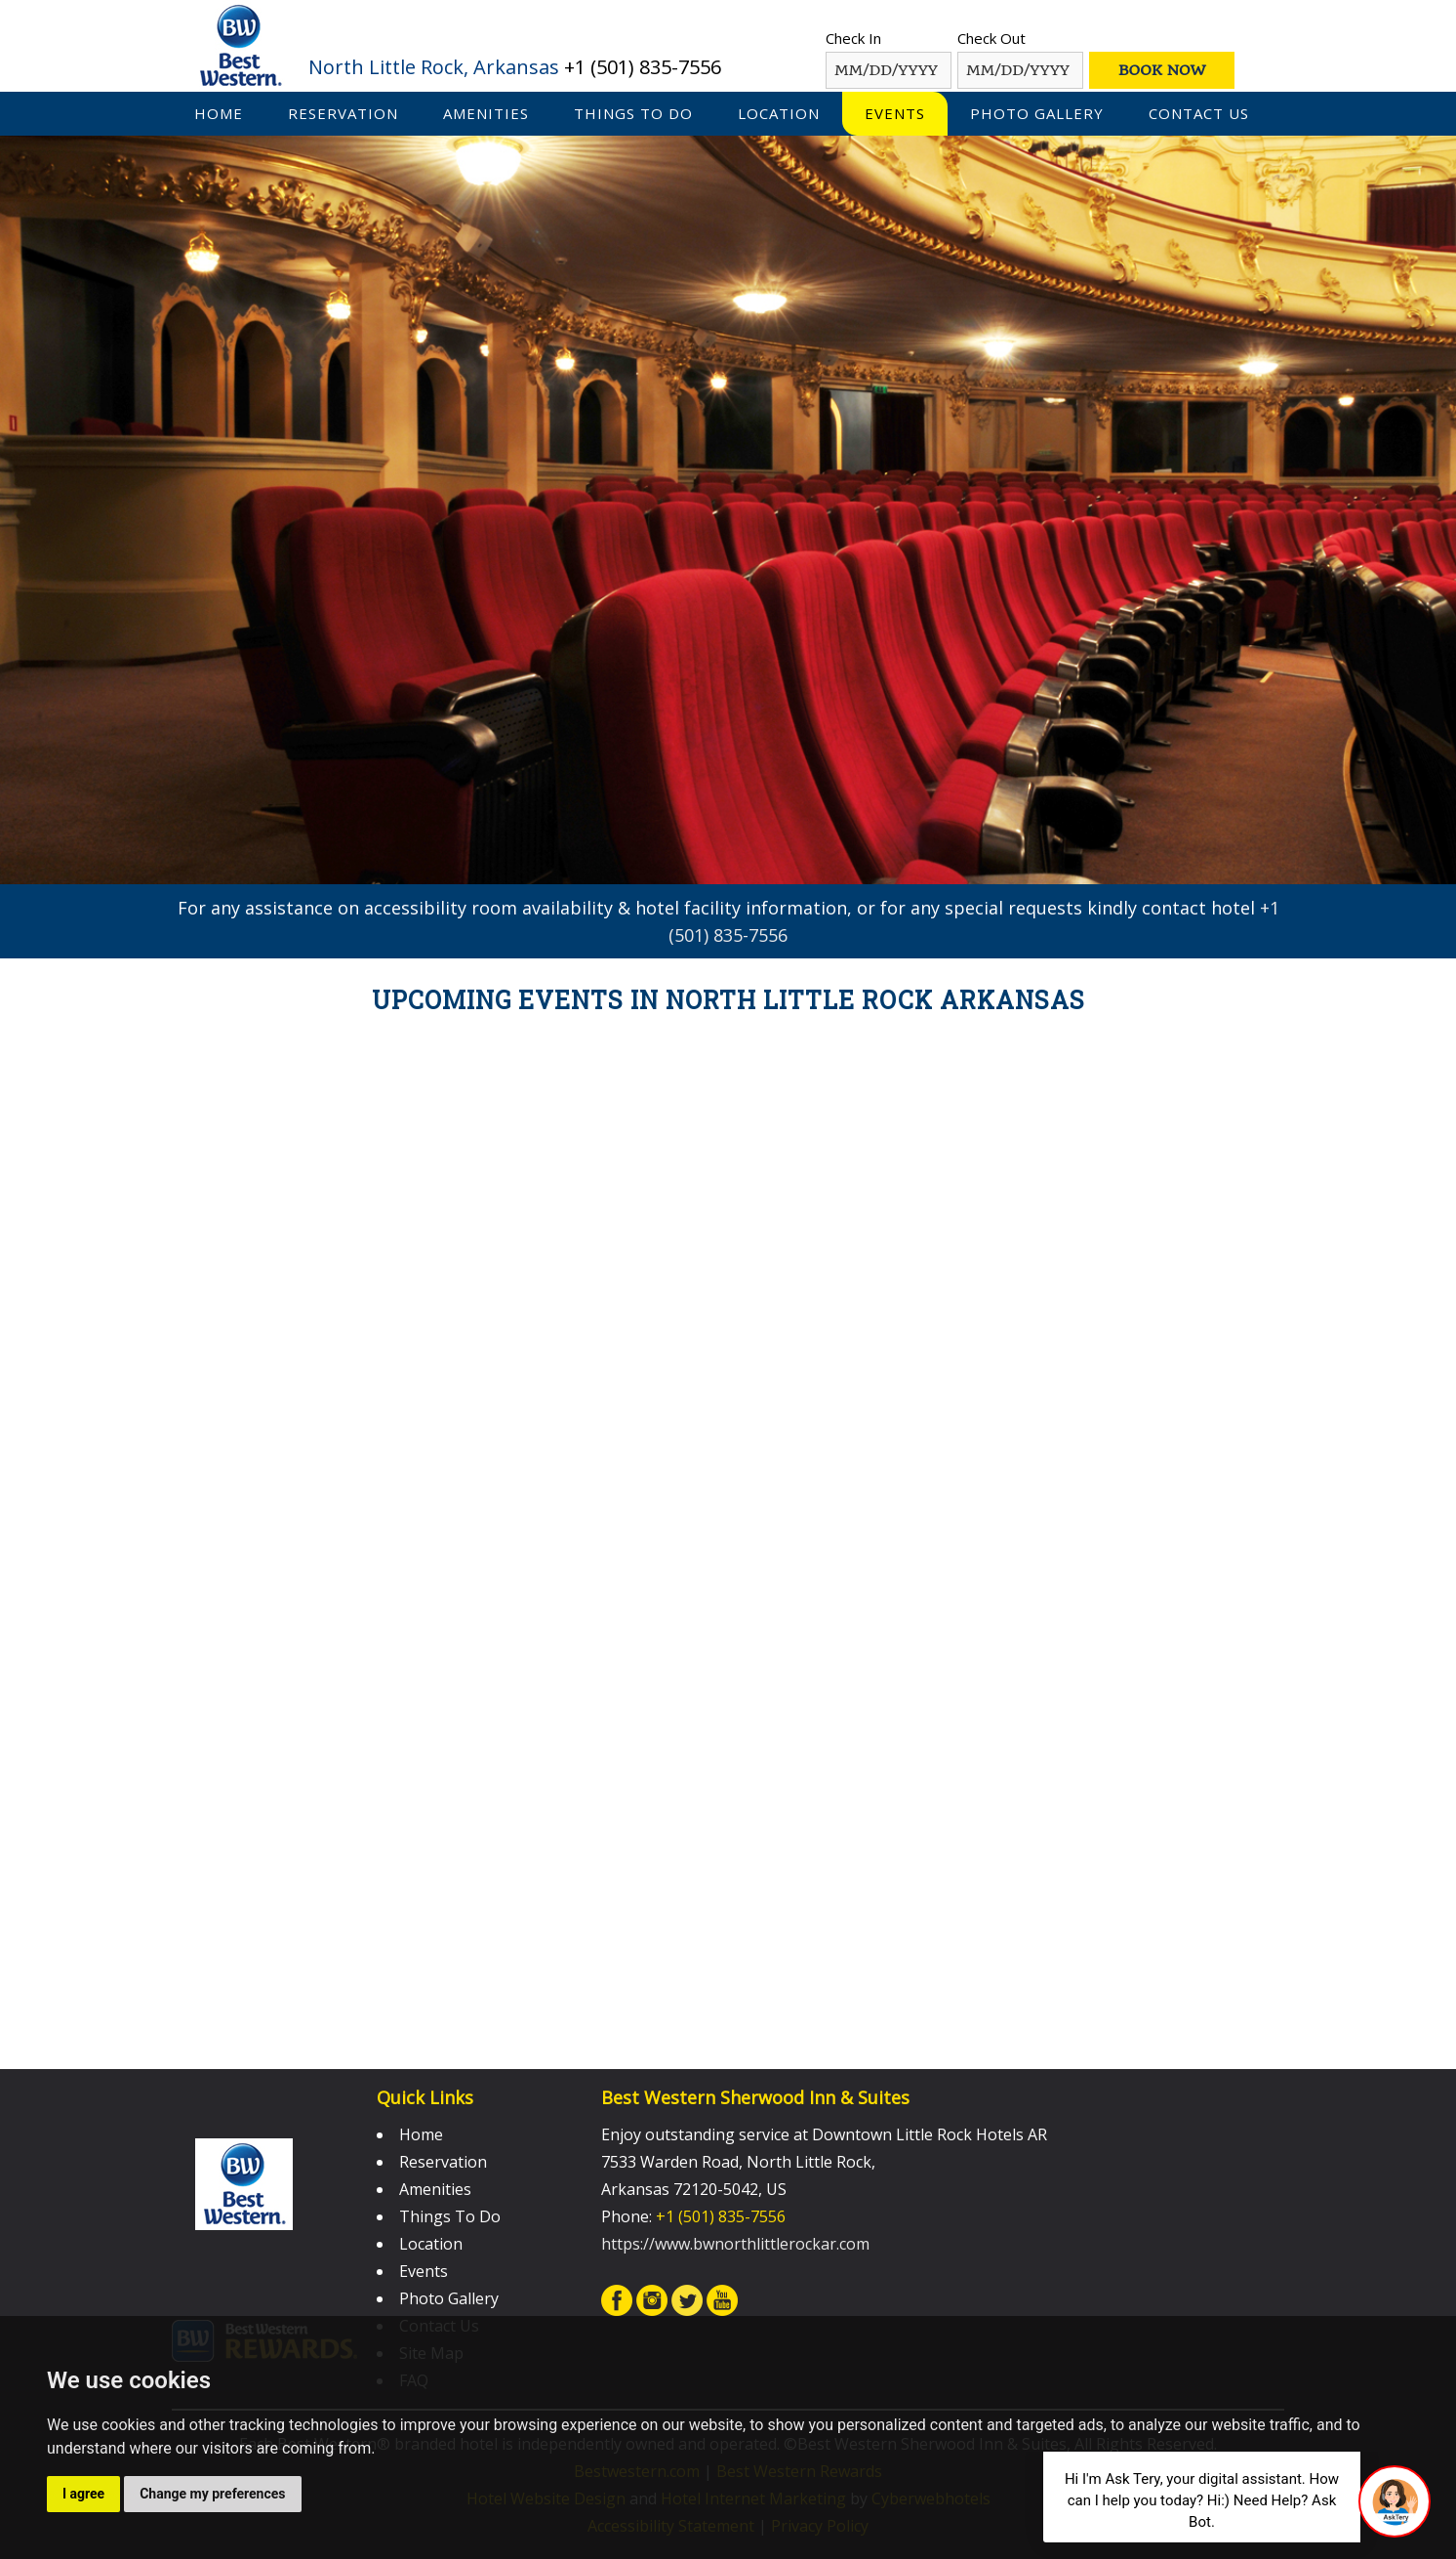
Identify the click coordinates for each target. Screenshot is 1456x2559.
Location (779, 113)
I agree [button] (83, 2493)
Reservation (343, 113)
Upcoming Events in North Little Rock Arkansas (728, 1000)
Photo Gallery (1037, 113)
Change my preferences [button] (212, 2493)
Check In (853, 38)
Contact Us (1199, 113)
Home (218, 113)
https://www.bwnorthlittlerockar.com (735, 2243)
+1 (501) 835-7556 (642, 67)
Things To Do (633, 113)
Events (895, 113)
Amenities (486, 113)
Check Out (991, 38)
